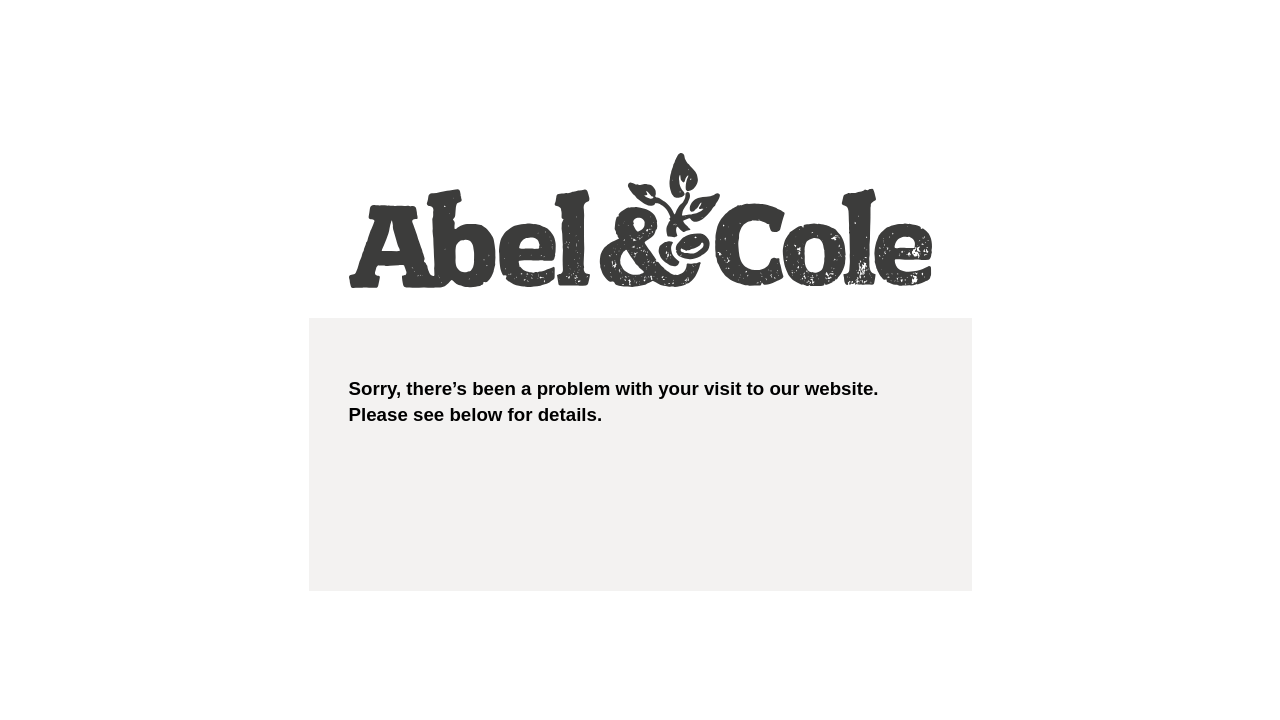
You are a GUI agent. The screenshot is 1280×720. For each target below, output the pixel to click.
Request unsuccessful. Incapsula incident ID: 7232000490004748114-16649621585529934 (640, 360)
